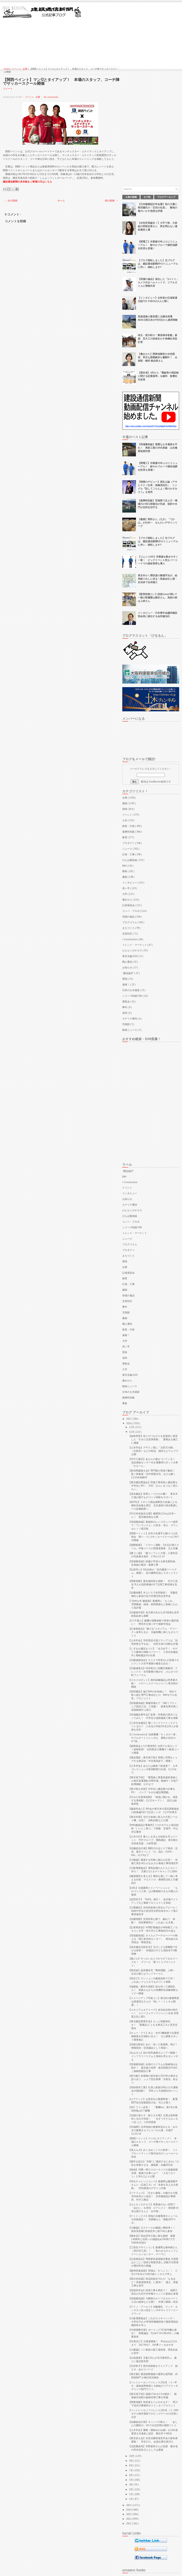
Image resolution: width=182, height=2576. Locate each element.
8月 (131, 2465)
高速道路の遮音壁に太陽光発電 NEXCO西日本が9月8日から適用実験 (158, 318)
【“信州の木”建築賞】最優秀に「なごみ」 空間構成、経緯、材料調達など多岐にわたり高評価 (153, 1604)
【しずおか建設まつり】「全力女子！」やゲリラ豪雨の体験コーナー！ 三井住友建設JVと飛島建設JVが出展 (153, 1652)
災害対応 (127, 933)
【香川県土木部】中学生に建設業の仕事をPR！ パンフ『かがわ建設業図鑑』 (151, 1790)
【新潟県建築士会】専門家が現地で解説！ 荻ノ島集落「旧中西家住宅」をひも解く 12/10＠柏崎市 (153, 1474)
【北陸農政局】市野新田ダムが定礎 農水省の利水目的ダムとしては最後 (153, 2448)
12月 (132, 1427)
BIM (124, 865)
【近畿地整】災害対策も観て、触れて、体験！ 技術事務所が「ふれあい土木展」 (152, 1920)
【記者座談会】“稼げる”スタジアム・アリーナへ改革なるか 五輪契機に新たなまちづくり (153, 1632)
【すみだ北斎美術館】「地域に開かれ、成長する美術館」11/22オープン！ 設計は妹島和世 (153, 1800)
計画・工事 (128, 854)
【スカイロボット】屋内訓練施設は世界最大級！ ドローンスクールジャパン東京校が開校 (153, 1683)
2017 (129, 1418)
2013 (129, 2514)
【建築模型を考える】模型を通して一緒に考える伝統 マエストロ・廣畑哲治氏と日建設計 (153, 1880)
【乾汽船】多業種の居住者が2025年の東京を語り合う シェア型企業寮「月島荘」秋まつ (153, 2079)
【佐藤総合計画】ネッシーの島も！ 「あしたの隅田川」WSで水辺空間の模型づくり (153, 2423)
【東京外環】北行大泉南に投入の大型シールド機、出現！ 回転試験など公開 (153, 1818)
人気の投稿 (131, 197)
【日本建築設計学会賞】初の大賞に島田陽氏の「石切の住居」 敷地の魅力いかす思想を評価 (157, 208)
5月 (131, 2479)
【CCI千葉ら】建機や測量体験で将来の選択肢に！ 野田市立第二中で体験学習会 (153, 1622)
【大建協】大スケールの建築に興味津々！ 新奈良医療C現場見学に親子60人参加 (153, 2229)
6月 (131, 2475)
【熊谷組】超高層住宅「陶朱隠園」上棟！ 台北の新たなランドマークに (153, 1972)
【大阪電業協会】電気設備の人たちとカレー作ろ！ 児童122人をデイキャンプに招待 (153, 1869)
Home (7, 68)
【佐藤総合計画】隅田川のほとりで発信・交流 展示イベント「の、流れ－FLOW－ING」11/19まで (153, 1852)
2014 (129, 2509)
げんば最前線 (130, 860)
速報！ (126, 984)
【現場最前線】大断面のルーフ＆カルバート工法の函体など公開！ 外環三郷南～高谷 (153, 2300)
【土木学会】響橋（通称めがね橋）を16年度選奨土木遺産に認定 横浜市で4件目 (153, 2431)
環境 (125, 978)
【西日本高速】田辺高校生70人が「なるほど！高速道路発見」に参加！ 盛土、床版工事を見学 (153, 2282)
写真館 (126, 1024)
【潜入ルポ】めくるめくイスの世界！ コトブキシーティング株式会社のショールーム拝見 (153, 2153)
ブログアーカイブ (166, 197)
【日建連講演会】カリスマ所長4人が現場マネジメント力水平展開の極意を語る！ (153, 1662)
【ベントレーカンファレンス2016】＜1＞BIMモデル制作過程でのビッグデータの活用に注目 (153, 2414)
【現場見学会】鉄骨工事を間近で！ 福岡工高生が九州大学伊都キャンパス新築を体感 (153, 2292)
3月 (131, 2489)
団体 (125, 809)
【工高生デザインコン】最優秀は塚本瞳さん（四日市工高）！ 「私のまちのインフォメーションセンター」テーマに (153, 2251)
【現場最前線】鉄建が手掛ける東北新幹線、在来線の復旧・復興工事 (153, 1563)
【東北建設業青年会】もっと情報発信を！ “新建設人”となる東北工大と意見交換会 (152, 2025)
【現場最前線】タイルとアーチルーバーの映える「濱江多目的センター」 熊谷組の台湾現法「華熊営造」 (153, 1939)
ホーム (61, 200)
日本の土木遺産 (131, 990)
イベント (17, 68)
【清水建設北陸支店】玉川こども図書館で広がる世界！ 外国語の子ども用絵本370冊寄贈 (153, 1950)
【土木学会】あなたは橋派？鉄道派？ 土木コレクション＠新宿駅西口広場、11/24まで (153, 1769)
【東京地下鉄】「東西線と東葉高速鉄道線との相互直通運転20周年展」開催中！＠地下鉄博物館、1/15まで (153, 1781)
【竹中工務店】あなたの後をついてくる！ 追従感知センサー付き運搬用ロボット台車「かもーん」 (153, 1462)
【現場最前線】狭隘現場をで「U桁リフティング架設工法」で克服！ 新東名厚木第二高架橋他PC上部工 (153, 1706)
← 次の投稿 (10, 200)
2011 (129, 2523)
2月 (131, 2494)
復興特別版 (128, 831)
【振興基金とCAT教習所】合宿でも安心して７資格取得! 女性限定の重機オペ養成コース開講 (153, 1749)
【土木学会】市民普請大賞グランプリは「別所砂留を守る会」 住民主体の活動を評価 (153, 1642)
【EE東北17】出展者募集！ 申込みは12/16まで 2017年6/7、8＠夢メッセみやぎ (152, 2343)
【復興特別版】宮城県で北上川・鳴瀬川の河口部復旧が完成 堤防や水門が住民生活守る (157, 504)
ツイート (8, 88)
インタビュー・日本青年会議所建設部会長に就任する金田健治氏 (157, 614)
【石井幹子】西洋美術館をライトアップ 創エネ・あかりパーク (153, 2367)
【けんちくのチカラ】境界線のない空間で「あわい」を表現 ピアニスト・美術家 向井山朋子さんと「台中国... (153, 2208)
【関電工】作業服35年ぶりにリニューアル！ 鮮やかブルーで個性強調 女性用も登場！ (159, 245)
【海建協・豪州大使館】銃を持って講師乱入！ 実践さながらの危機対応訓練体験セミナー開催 (153, 1990)
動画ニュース (130, 1030)
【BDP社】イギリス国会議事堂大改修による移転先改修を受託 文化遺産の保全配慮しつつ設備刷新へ (153, 1505)
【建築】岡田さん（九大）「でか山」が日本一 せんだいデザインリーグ (157, 523)
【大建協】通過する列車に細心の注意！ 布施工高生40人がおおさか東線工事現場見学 (153, 1861)
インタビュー (130, 882)
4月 (131, 2484)
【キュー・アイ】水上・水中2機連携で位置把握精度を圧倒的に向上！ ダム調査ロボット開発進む (153, 2036)
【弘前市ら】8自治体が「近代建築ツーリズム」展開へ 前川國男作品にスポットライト (153, 1573)
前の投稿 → (111, 200)
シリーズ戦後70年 (132, 995)
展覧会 (126, 1001)
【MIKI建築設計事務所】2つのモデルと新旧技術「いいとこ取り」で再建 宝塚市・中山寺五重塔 (153, 1828)
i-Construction (130, 939)
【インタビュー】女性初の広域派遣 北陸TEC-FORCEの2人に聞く (159, 299)
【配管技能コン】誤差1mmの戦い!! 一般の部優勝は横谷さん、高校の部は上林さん (158, 598)
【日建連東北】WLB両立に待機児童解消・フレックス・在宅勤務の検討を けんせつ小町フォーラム (153, 1672)
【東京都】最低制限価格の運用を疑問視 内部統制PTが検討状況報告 (153, 2375)
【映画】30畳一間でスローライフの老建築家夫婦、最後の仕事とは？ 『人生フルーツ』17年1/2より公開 (153, 2173)
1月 (131, 2499)
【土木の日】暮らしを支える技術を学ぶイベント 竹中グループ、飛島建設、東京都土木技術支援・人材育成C (153, 1840)
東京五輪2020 (130, 956)
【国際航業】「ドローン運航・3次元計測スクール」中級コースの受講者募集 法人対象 (153, 1546)
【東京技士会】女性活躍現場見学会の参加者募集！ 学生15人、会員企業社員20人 (153, 2440)
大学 (125, 894)
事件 (125, 1007)
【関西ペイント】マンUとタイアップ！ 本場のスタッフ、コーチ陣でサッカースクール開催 (61, 81)
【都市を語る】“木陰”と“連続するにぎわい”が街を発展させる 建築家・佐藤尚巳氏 (153, 2163)
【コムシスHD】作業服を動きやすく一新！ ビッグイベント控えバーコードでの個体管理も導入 (158, 560)
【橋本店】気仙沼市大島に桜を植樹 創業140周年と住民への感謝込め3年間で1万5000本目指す (151, 2239)
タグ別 (147, 197)
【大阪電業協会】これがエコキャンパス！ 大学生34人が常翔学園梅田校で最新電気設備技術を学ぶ (153, 2322)
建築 (125, 803)
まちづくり (128, 928)
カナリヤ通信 (130, 1018)
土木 (125, 820)
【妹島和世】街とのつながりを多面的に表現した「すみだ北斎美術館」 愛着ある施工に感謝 (153, 1439)
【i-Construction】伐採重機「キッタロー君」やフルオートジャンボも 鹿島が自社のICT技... (153, 1738)
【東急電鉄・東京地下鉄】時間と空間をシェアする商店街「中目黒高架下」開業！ (153, 1759)
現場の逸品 (128, 916)
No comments (51, 97)
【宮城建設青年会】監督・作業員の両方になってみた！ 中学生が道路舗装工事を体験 (153, 1716)
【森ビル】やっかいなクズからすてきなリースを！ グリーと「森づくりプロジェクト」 (153, 1962)
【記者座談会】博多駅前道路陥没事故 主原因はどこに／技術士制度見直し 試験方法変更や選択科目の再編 (153, 2262)
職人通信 (127, 961)
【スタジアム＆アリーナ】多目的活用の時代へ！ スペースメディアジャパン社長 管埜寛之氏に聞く (153, 2013)
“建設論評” (128, 973)
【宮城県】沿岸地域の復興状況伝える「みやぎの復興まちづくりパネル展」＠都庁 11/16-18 (153, 2130)
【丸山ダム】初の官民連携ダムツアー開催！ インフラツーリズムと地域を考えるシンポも (154, 2056)
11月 (132, 1431)
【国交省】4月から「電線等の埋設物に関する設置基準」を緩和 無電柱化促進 (158, 376)
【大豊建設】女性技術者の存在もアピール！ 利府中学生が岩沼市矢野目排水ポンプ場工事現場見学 (154, 1911)
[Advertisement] (144, 32)
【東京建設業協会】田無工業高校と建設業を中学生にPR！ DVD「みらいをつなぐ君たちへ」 (153, 1486)
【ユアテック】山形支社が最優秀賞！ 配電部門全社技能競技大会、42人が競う (153, 2100)
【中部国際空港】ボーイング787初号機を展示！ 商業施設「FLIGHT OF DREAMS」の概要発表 (153, 2333)
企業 (25, 68)
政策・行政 (128, 826)
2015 (129, 2505)
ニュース (127, 848)
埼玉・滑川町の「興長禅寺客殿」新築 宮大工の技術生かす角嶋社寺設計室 (157, 339)
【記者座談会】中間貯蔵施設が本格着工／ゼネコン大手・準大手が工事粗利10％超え (153, 1929)
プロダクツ (128, 843)
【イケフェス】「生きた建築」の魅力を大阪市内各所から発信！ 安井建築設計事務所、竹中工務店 (153, 2196)
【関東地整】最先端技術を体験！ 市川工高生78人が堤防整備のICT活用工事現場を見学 (153, 1584)
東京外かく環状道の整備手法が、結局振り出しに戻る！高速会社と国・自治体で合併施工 (157, 579)
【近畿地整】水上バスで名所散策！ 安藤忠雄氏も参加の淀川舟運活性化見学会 (153, 1594)
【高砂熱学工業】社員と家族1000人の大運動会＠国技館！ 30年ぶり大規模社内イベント (153, 2091)
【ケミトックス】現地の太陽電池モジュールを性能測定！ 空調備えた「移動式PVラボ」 (153, 2219)
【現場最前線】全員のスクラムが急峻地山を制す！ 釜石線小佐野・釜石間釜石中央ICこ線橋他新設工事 (153, 2068)
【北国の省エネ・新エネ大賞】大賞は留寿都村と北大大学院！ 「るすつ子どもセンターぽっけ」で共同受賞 (153, 2119)
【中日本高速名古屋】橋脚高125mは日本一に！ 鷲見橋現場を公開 (152, 1515)
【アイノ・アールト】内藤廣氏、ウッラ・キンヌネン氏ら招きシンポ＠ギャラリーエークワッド (153, 2310)
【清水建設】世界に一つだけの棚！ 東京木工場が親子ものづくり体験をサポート (153, 1495)
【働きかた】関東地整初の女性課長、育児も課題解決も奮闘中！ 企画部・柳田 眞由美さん (157, 357)
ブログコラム (130, 922)
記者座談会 (128, 905)
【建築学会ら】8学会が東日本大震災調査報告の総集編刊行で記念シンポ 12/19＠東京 (153, 1810)
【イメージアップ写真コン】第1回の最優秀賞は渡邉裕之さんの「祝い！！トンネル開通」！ (153, 2001)
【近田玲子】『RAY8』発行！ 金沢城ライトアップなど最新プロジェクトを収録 (153, 1901)
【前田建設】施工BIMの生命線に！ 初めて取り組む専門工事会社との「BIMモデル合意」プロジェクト (152, 1695)
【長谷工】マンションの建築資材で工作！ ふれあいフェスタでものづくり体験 (153, 1980)
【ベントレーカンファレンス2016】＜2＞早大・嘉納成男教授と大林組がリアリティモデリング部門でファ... (153, 2386)
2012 (129, 2518)
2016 (129, 1423)
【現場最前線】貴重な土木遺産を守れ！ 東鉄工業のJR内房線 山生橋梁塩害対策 (157, 448)
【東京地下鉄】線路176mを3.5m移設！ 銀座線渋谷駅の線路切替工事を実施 (152, 2395)
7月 (131, 2470)
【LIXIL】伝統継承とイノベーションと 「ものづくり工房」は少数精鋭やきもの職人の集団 (153, 1891)
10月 (132, 2456)
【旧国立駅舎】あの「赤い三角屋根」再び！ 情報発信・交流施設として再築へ (154, 2046)
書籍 (125, 877)
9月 (131, 2460)
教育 (125, 837)
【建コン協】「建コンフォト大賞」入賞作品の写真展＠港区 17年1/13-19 (153, 1554)
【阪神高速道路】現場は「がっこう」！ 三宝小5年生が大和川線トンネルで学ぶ (153, 2272)
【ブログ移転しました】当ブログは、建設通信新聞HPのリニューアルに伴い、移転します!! (158, 264)
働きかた (127, 899)
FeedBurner (155, 781)
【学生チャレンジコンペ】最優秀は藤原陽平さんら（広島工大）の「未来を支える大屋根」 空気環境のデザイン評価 (153, 2185)
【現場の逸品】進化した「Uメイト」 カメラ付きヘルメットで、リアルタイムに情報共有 (159, 282)
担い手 (126, 888)
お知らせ (127, 967)
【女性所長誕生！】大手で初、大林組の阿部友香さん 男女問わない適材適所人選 (157, 226)
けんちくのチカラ (132, 950)
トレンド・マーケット (134, 944)
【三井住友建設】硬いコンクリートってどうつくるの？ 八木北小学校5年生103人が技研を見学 (153, 1726)
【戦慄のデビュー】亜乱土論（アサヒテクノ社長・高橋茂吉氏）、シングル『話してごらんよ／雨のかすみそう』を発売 (157, 487)
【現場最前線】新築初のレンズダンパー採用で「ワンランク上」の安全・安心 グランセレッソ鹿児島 (153, 1525)
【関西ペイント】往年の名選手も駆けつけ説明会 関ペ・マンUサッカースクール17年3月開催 (153, 1537)
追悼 (125, 1013)
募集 (125, 871)
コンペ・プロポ (131, 911)
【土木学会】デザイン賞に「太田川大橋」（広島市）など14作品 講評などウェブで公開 (153, 1451)
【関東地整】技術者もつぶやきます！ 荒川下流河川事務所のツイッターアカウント (153, 2403)
